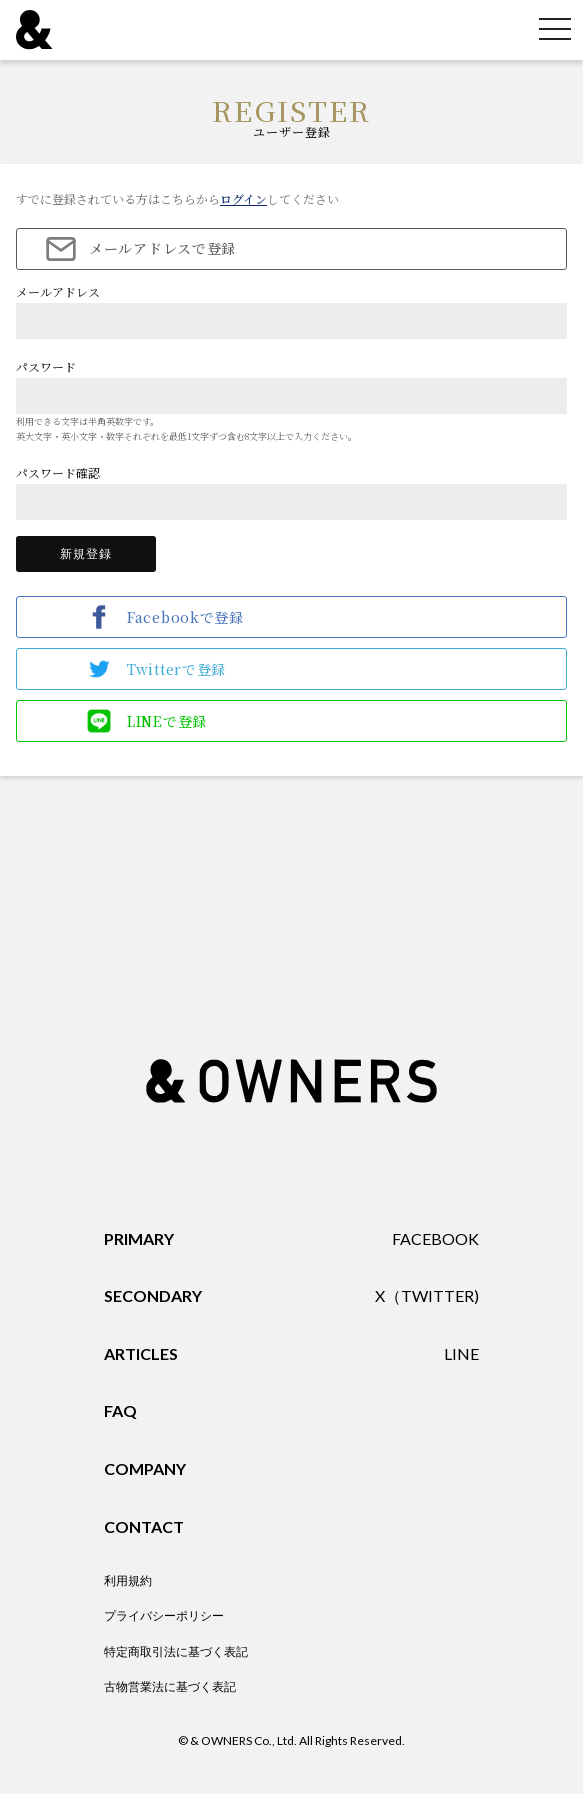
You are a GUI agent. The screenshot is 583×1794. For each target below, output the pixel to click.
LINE (461, 1353)
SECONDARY (153, 1295)
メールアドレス (58, 291)
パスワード (46, 366)
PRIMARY (139, 1238)
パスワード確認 (58, 472)
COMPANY (145, 1468)
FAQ (120, 1410)
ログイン (243, 198)
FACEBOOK (435, 1238)
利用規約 (128, 1580)
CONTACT (144, 1526)
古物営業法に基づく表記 (170, 1686)
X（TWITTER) (427, 1295)
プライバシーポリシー (164, 1615)
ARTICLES (141, 1353)
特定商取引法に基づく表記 (176, 1651)
